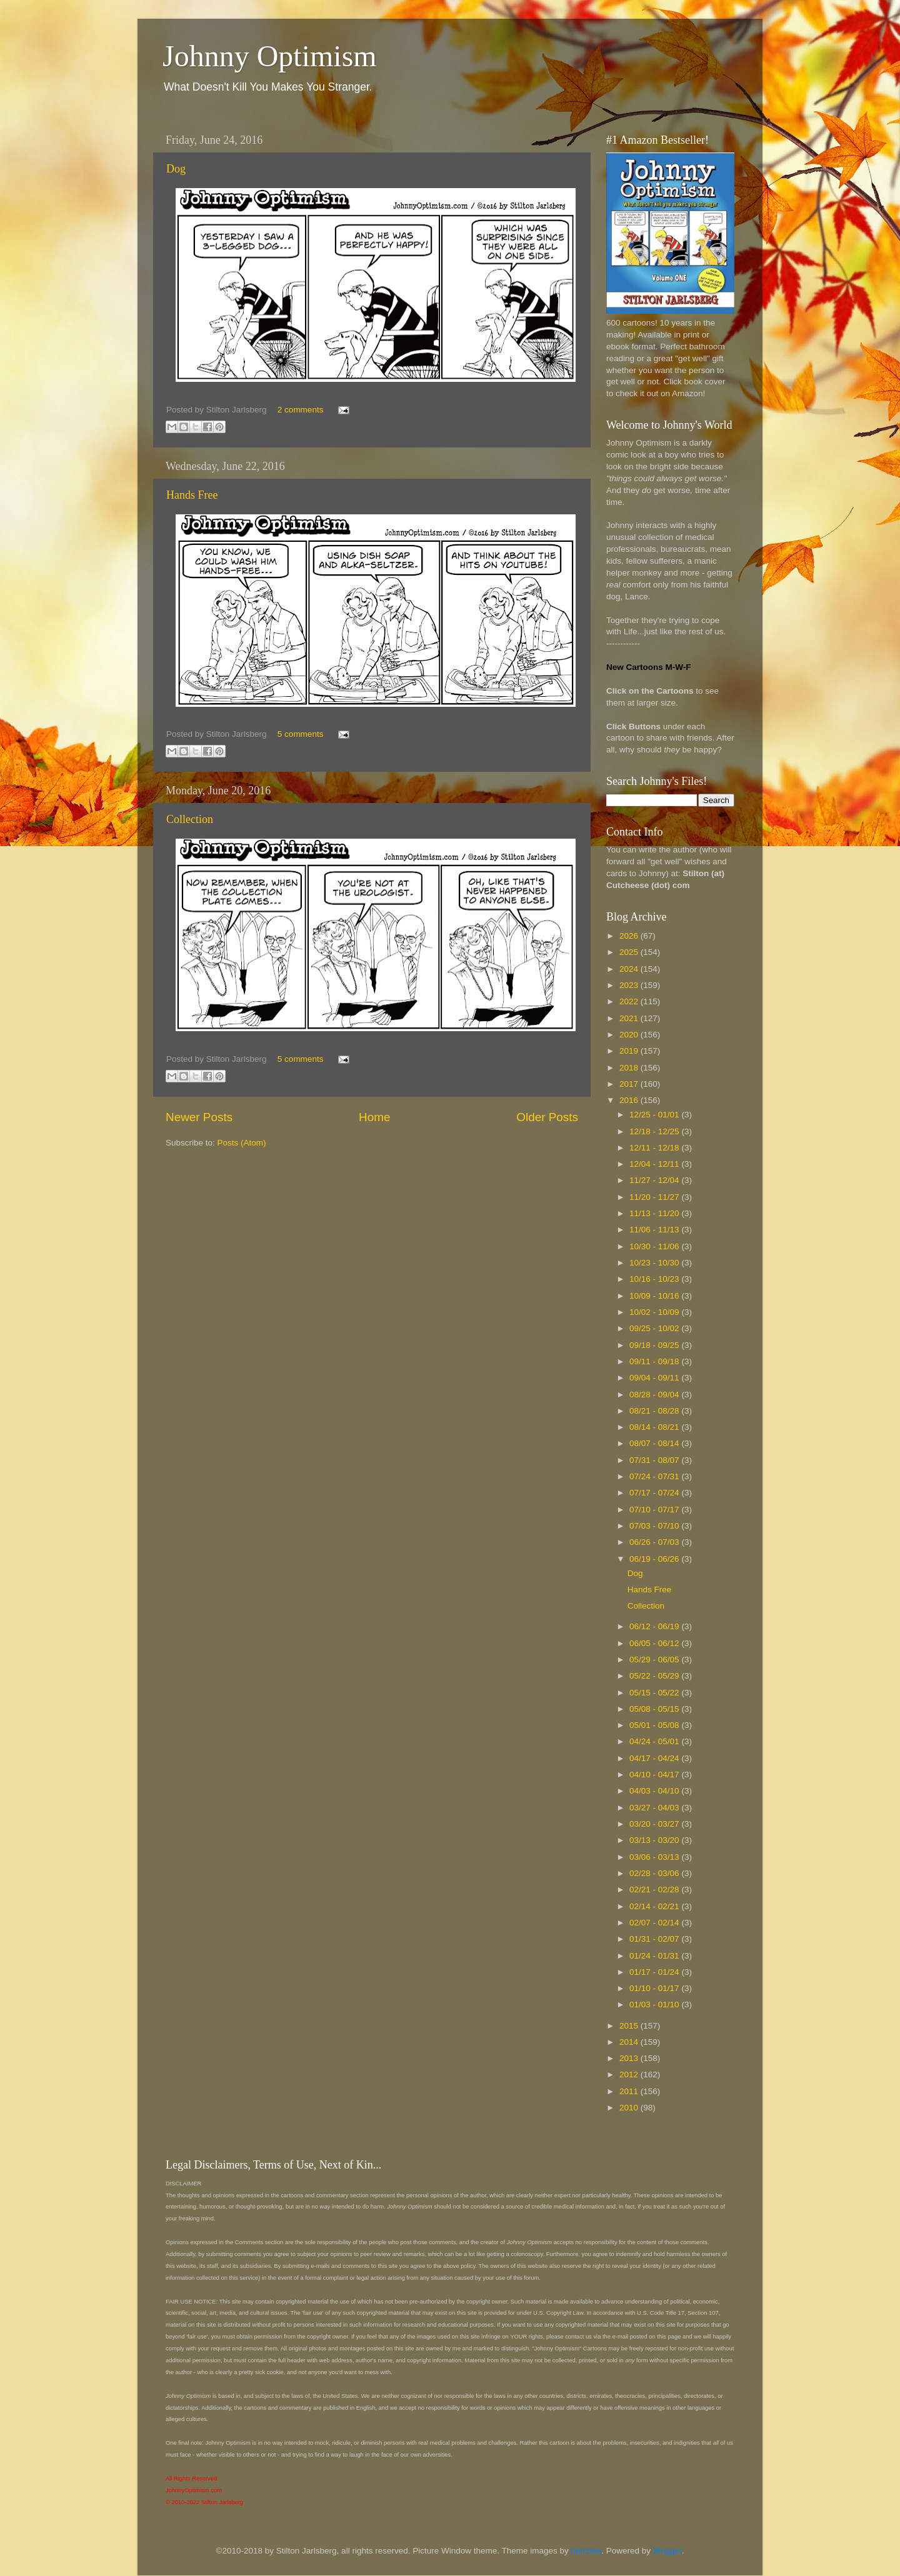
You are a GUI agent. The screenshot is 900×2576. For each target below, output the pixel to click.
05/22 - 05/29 (655, 1675)
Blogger (667, 2550)
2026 (630, 936)
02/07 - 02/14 (655, 1922)
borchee (586, 2550)
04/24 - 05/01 (655, 1741)
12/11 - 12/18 (655, 1147)
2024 (630, 969)
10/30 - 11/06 (655, 1246)
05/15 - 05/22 (655, 1692)
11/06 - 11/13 (655, 1229)
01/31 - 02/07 (655, 1939)
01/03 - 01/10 (655, 2004)
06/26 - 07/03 (655, 1542)
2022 (630, 1001)
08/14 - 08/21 (655, 1427)
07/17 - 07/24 (655, 1492)
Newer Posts (199, 1117)
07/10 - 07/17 (655, 1509)
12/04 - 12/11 (655, 1164)
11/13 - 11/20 (655, 1213)
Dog (176, 168)
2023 (630, 985)
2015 (630, 2025)
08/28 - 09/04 (655, 1394)
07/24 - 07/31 (655, 1476)
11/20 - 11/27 (655, 1197)
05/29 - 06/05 (655, 1659)
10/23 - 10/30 (655, 1262)
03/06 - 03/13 (655, 1857)
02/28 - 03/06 (655, 1873)
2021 (630, 1018)
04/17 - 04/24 (655, 1758)
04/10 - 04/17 (655, 1774)
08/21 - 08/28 (655, 1410)
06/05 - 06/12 (655, 1643)
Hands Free (192, 495)
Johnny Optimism (269, 55)
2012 (630, 2074)
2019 (630, 1051)
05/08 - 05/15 (655, 1709)
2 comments (301, 409)
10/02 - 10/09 (655, 1312)
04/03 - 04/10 (655, 1790)
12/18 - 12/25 (655, 1131)
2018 (630, 1067)
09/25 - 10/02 (655, 1328)
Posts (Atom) (242, 1142)
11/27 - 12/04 (655, 1180)
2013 (630, 2058)
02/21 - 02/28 (655, 1889)
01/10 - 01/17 (655, 1988)
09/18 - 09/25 (655, 1345)
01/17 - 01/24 (655, 1972)
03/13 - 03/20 (655, 1840)
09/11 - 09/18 (655, 1361)
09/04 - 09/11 (655, 1377)
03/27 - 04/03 (655, 1807)
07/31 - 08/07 (655, 1460)
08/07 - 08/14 (655, 1443)
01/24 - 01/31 (655, 1955)
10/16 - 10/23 (655, 1279)
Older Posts (547, 1117)
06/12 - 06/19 (655, 1626)
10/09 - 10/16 (655, 1295)
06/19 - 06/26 (655, 1559)
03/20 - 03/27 (655, 1824)
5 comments (301, 734)
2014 (630, 2042)
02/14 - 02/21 (655, 1906)
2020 (630, 1034)
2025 (630, 952)
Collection (189, 819)
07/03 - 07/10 (655, 1525)
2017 (630, 1084)
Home (374, 1117)
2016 (630, 1100)
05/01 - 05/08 (655, 1725)
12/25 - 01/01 (655, 1114)
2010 (630, 2107)
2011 (630, 2091)
